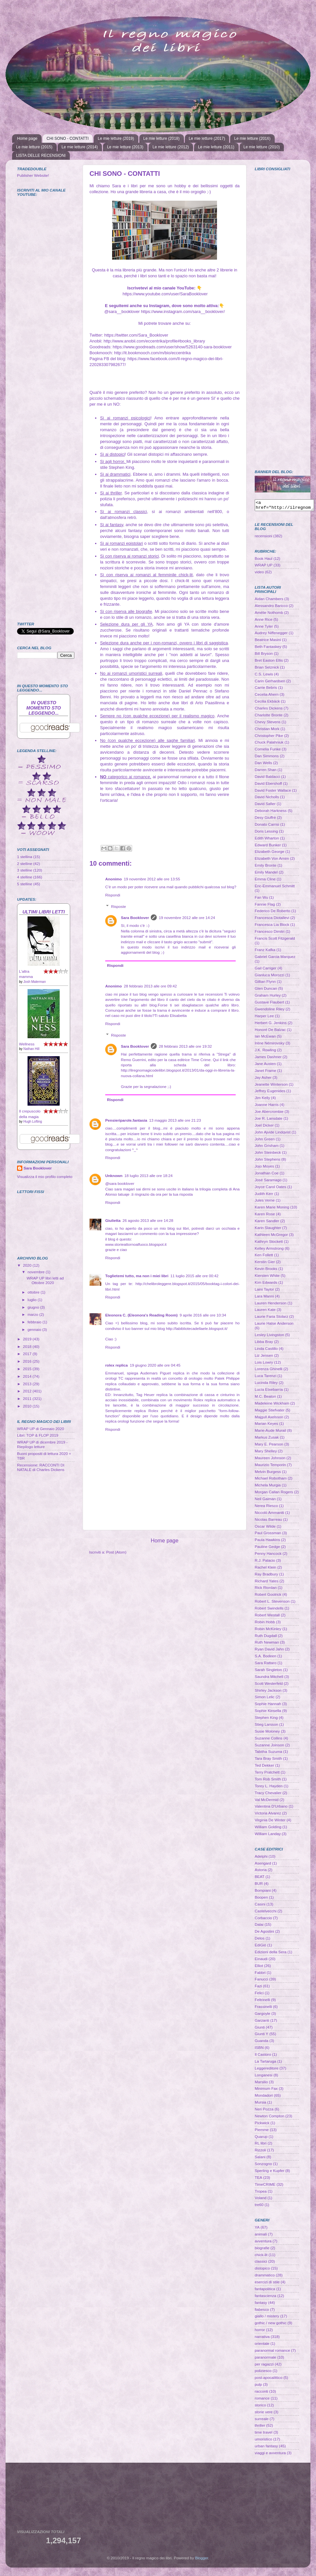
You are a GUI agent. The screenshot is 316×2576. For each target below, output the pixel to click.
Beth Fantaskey (268, 648)
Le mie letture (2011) (216, 147)
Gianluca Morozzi (269, 977)
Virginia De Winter (270, 1822)
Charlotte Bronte (269, 717)
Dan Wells (263, 765)
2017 (27, 1354)
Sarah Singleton (268, 1671)
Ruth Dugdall (266, 1637)
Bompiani (263, 1892)
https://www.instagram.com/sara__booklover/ (183, 311)
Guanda (261, 2042)
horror (260, 2331)
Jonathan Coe (267, 1175)
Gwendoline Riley (270, 1011)
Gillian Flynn (265, 983)
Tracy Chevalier (268, 1795)
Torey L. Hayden (269, 1788)
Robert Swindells (269, 1610)
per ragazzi (264, 2366)
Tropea (261, 2193)
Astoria (261, 1871)
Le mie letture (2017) (207, 138)
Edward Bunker (268, 847)
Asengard (263, 1865)
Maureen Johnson (270, 1460)
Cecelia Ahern (267, 696)
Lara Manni (264, 1298)
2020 (27, 1265)
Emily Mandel (266, 874)
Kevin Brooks (266, 1270)
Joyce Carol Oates (270, 1189)
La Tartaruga (265, 2063)
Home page (27, 138)
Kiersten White (267, 1277)
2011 (27, 1398)
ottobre (34, 1292)
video (259, 574)
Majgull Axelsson (269, 1419)
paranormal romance (272, 2352)
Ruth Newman (267, 1644)
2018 (27, 1346)
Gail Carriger (265, 970)
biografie (262, 2250)
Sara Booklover (135, 917)
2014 (27, 1376)
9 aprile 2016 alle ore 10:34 (203, 1315)
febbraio (35, 1322)
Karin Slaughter (268, 1229)
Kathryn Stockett (269, 1243)
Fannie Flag (265, 906)
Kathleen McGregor (271, 1236)
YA (257, 2229)
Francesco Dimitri (270, 933)
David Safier (265, 805)
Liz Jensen (264, 1357)
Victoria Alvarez (268, 1815)
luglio (33, 1299)
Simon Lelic (264, 1699)
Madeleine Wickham (272, 1405)
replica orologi (117, 1421)
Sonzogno (263, 2165)
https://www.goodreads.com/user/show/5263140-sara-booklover (172, 346)
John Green (265, 1141)
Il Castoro (263, 2056)
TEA (258, 2179)
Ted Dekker (264, 1767)
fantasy (261, 2304)
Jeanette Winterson (271, 1086)
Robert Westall (267, 1617)
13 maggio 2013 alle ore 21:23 (175, 1120)
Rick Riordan (266, 1589)
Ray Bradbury (266, 1576)
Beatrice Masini (268, 641)
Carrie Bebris (266, 689)
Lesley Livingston (269, 1336)
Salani (260, 2159)
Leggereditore (266, 2070)
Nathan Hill (31, 1049)
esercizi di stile (267, 2284)
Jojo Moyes (264, 1168)
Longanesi (263, 2077)
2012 (27, 1391)
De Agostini (264, 1933)
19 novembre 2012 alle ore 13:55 (152, 879)
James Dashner (268, 1059)
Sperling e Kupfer (269, 2172)
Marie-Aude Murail (270, 1432)
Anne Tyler (264, 628)
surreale (261, 2421)
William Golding (268, 1829)
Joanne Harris (267, 1106)
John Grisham (267, 1147)
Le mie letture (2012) (170, 147)
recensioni (263, 538)
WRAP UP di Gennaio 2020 (40, 1428)
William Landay (268, 1835)
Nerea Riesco (266, 1507)
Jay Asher (263, 1079)
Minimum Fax (266, 2090)
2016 (27, 1361)
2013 (27, 1384)
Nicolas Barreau (268, 1521)
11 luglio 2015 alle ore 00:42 (194, 1276)
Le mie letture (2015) (34, 147)
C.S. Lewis (264, 676)
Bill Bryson (264, 655)
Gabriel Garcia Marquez (275, 958)
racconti (261, 2393)
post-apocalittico (268, 2379)
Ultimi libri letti (43, 911)
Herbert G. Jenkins (270, 1024)
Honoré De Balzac (270, 1031)
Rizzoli (260, 2152)
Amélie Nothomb (269, 614)
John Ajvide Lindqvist (272, 1134)
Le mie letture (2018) (161, 138)
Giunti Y (261, 2035)
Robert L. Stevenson (272, 1603)
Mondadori (264, 2097)
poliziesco (263, 2372)
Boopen (261, 1899)
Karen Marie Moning (272, 1209)
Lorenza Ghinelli (268, 1371)
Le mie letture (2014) (80, 147)
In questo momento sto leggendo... (43, 708)
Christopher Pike (269, 737)
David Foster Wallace (273, 792)
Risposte (118, 906)
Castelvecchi (265, 1913)
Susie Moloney (267, 1733)
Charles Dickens (269, 710)
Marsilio (261, 2084)
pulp (258, 2386)
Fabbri (260, 1974)
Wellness (26, 1044)
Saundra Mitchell (269, 1678)
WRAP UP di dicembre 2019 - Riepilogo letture (42, 1444)
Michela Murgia (268, 1487)
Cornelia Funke (268, 751)
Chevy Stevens (268, 724)
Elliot (259, 1967)
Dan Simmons (267, 758)
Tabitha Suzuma (268, 1753)
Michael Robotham (270, 1480)
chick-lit (261, 2256)
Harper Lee (264, 1018)
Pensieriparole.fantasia (126, 1120)
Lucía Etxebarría (269, 1391)
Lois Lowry (264, 1364)
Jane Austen (265, 1065)
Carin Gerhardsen (270, 683)
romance (262, 2400)
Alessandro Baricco (271, 607)
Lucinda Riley (266, 1384)
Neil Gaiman (265, 1501)
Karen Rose (265, 1216)
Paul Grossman (268, 1535)
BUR (259, 1885)
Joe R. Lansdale (268, 1120)
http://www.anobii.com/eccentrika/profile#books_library (154, 341)
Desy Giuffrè (265, 819)
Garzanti (262, 2022)
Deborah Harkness (270, 812)
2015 (27, 1369)
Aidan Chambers (269, 600)
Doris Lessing (266, 833)
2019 (27, 1339)
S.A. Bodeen (265, 1658)
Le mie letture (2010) (262, 147)
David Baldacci (267, 778)
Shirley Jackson (268, 1692)
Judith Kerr (264, 1195)
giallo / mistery (267, 2318)
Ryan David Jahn (269, 1651)
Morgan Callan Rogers (274, 1494)
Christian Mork (267, 730)
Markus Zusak (267, 1439)
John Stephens (267, 1161)
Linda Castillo (266, 1350)
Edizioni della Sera (270, 1954)
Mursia (260, 2104)
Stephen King (266, 1719)
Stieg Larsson (266, 1726)
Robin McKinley (268, 1630)
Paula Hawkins (267, 1541)
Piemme (262, 2131)
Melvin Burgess (268, 1473)
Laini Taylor (264, 1291)
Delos (260, 1940)
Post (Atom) (116, 1552)
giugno (34, 1307)
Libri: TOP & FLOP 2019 (37, 1435)
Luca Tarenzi (265, 1377)
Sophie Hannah (268, 1705)
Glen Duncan (266, 990)
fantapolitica (265, 2291)
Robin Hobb (265, 1624)
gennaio (35, 1329)
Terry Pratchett (267, 1774)
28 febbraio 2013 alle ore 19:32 (185, 1046)
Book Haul (263, 560)
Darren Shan (265, 771)
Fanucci (261, 1981)
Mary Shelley (266, 1453)
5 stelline (24, 884)
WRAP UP (263, 567)
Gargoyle (262, 2015)
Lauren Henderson (270, 1305)
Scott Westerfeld (269, 1685)
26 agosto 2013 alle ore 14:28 (148, 1220)
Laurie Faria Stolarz (271, 1318)
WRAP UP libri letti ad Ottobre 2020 (45, 1280)
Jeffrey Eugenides (270, 1093)
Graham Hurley (268, 997)
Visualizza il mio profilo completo (44, 1176)
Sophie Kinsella (268, 1712)
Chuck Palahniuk (269, 744)
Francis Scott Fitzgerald (275, 940)
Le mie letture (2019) (116, 138)
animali (261, 2236)
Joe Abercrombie (269, 1113)
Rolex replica (204, 1400)
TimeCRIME (265, 2186)
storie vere (264, 2414)
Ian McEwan (265, 1038)
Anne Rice (263, 621)
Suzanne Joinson (269, 1747)
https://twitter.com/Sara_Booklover (136, 335)
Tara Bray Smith (268, 1760)
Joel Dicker (264, 1127)
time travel (263, 2434)
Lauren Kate (265, 1311)
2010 (27, 1406)
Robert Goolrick (268, 1596)
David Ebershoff (268, 785)
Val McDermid (267, 1801)
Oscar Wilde (265, 1528)
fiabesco (262, 2311)
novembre (37, 1272)
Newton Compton (269, 2118)
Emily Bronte (265, 867)
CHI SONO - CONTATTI (68, 138)
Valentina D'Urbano (271, 1808)
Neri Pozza (264, 2111)
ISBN (259, 2049)
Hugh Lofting (32, 1121)
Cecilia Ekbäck (267, 703)
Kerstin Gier (265, 1263)
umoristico (263, 2441)
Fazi (258, 1988)
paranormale (265, 2359)
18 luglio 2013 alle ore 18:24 (149, 1175)
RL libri (261, 2145)
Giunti (260, 2029)
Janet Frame (265, 1072)
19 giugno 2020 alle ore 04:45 (155, 1365)
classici (261, 2263)
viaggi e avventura (270, 2455)
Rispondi (112, 895)
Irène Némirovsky (270, 1045)
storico (260, 2407)
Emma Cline (265, 881)
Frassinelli (263, 2008)
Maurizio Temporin (270, 1466)
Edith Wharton (267, 840)
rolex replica (116, 1365)
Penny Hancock (268, 1555)
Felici (259, 1995)
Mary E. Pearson (269, 1446)
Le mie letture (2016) (252, 138)
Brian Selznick (267, 669)
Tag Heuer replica (152, 1394)
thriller (260, 2427)
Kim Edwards (266, 1284)
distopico (262, 2270)
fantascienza (265, 2297)
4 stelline (24, 877)
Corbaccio (263, 1920)
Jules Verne (265, 1202)
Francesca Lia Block (272, 926)
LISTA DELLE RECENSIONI (41, 155)
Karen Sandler (267, 1223)
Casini (260, 1906)
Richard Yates (266, 1583)
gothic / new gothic (270, 2325)
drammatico (265, 2277)
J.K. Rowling (265, 1052)
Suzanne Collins (268, 1740)
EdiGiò (260, 1947)
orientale (262, 2345)
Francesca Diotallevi (272, 919)
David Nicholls (267, 799)
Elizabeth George (269, 853)
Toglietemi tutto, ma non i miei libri (136, 1276)
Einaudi (261, 1961)
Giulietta (113, 1220)
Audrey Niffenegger (271, 635)
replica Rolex (146, 1410)
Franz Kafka (265, 951)
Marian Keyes (266, 1425)
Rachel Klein (265, 1569)
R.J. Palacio (265, 1562)
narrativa (262, 2338)
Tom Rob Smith (268, 1781)
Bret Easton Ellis (269, 662)
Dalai (259, 1926)
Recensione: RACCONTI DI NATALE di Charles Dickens (40, 1467)
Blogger (201, 2560)
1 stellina (24, 857)
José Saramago (268, 1182)
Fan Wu (261, 899)
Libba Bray (264, 1343)
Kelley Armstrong (269, 1250)
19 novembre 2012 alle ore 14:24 (187, 917)
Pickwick (262, 2125)
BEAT (260, 1878)
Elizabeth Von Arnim (272, 860)
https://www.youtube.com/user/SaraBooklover (165, 293)
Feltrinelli (262, 2001)
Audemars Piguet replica (162, 1373)
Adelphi (261, 1858)
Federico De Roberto (272, 913)
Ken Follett (264, 1257)
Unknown (114, 1175)
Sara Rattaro (265, 1665)
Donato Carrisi (267, 826)
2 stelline (24, 863)
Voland (261, 2200)
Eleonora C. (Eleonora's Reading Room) (141, 1315)
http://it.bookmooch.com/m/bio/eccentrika (152, 352)
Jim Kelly (262, 1099)
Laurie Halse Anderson (274, 1325)
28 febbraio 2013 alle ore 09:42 (150, 986)
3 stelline (24, 870)
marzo (33, 1314)
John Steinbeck (268, 1154)
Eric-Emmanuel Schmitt (275, 888)
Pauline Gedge (267, 1548)
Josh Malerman (34, 982)
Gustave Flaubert (269, 1004)
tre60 (259, 2206)
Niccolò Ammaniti (269, 1514)
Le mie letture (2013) (125, 147)
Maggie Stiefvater (270, 1412)
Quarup (261, 2138)
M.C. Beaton (265, 1398)
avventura (263, 2243)
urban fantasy (266, 2448)
